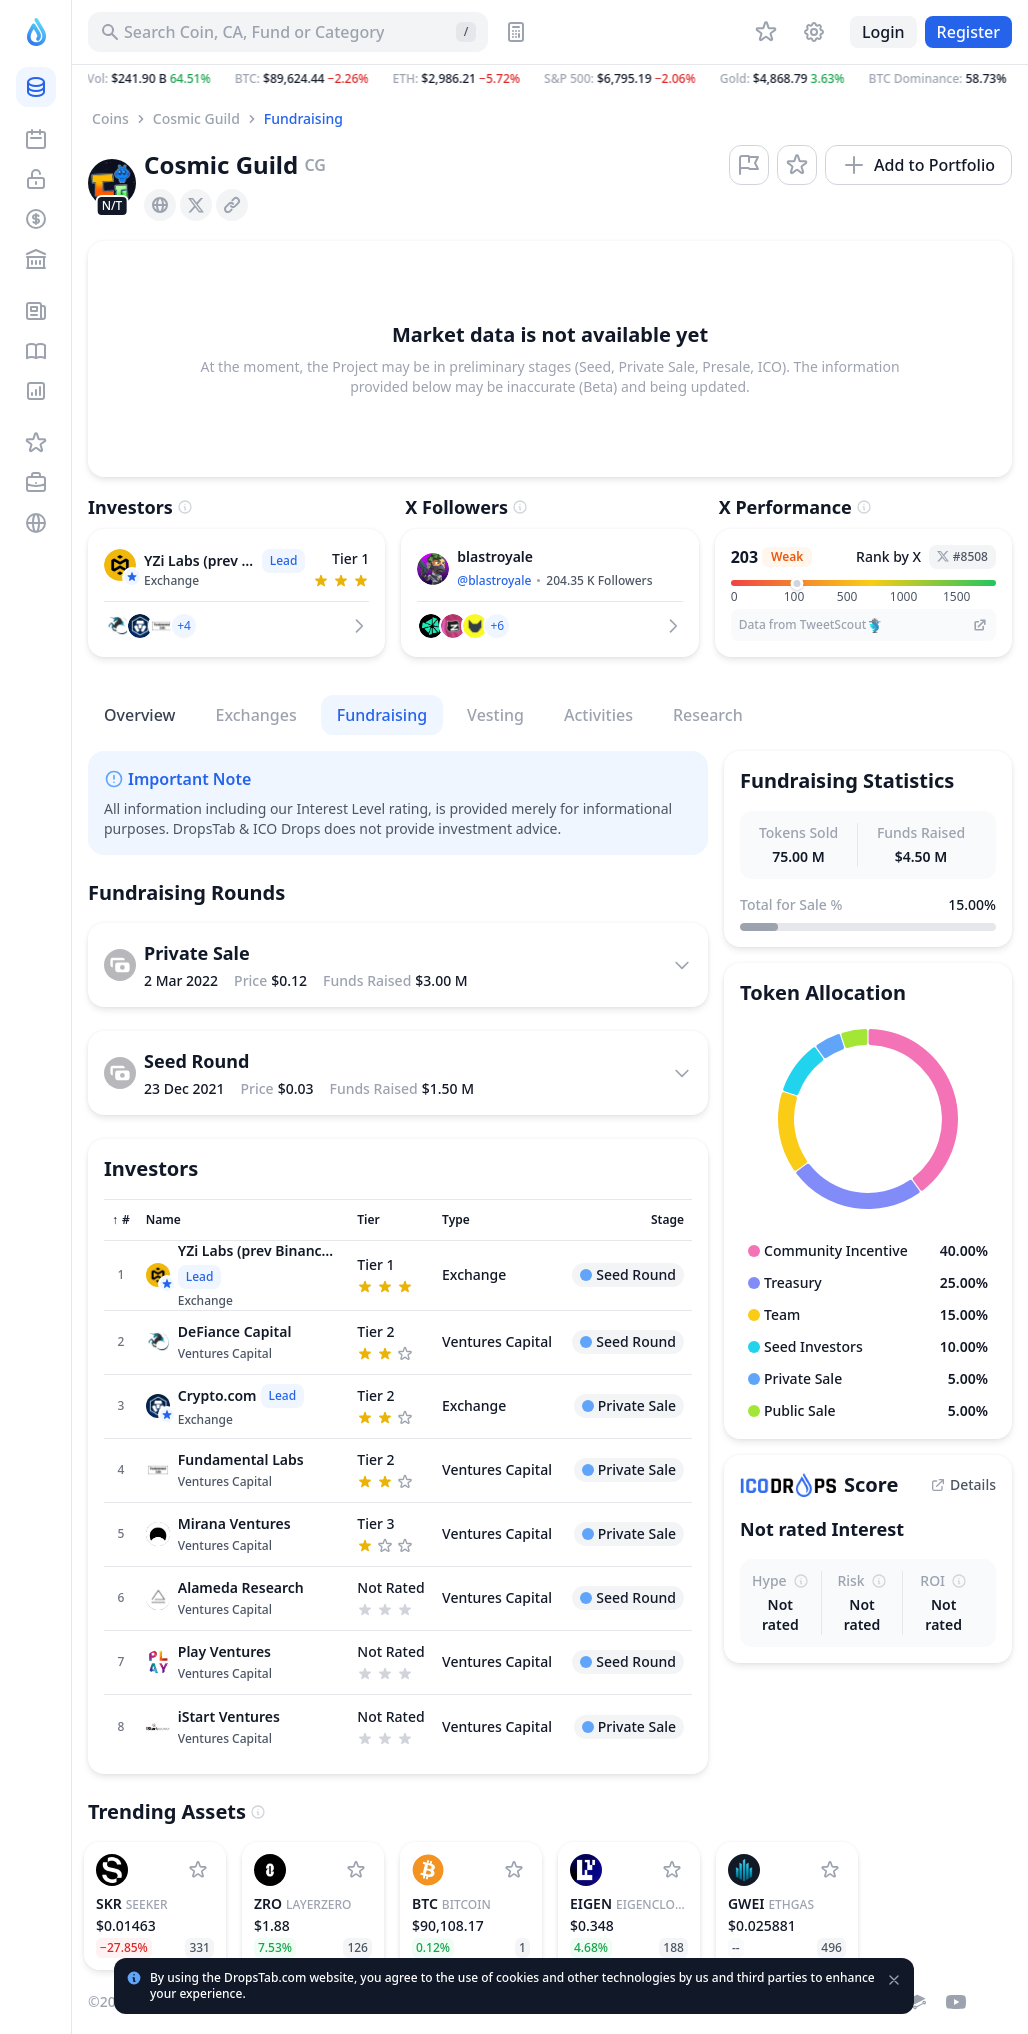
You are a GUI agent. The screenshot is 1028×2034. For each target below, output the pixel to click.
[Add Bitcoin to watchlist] (514, 1870)
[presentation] (160, 205)
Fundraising (303, 118)
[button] (550, 79)
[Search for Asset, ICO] (288, 32)
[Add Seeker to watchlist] (198, 1870)
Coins (110, 118)
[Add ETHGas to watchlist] (830, 1870)
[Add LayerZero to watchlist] (356, 1870)
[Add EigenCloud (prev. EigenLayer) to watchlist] (672, 1870)
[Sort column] (121, 1220)
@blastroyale (494, 580)
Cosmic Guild (196, 118)
